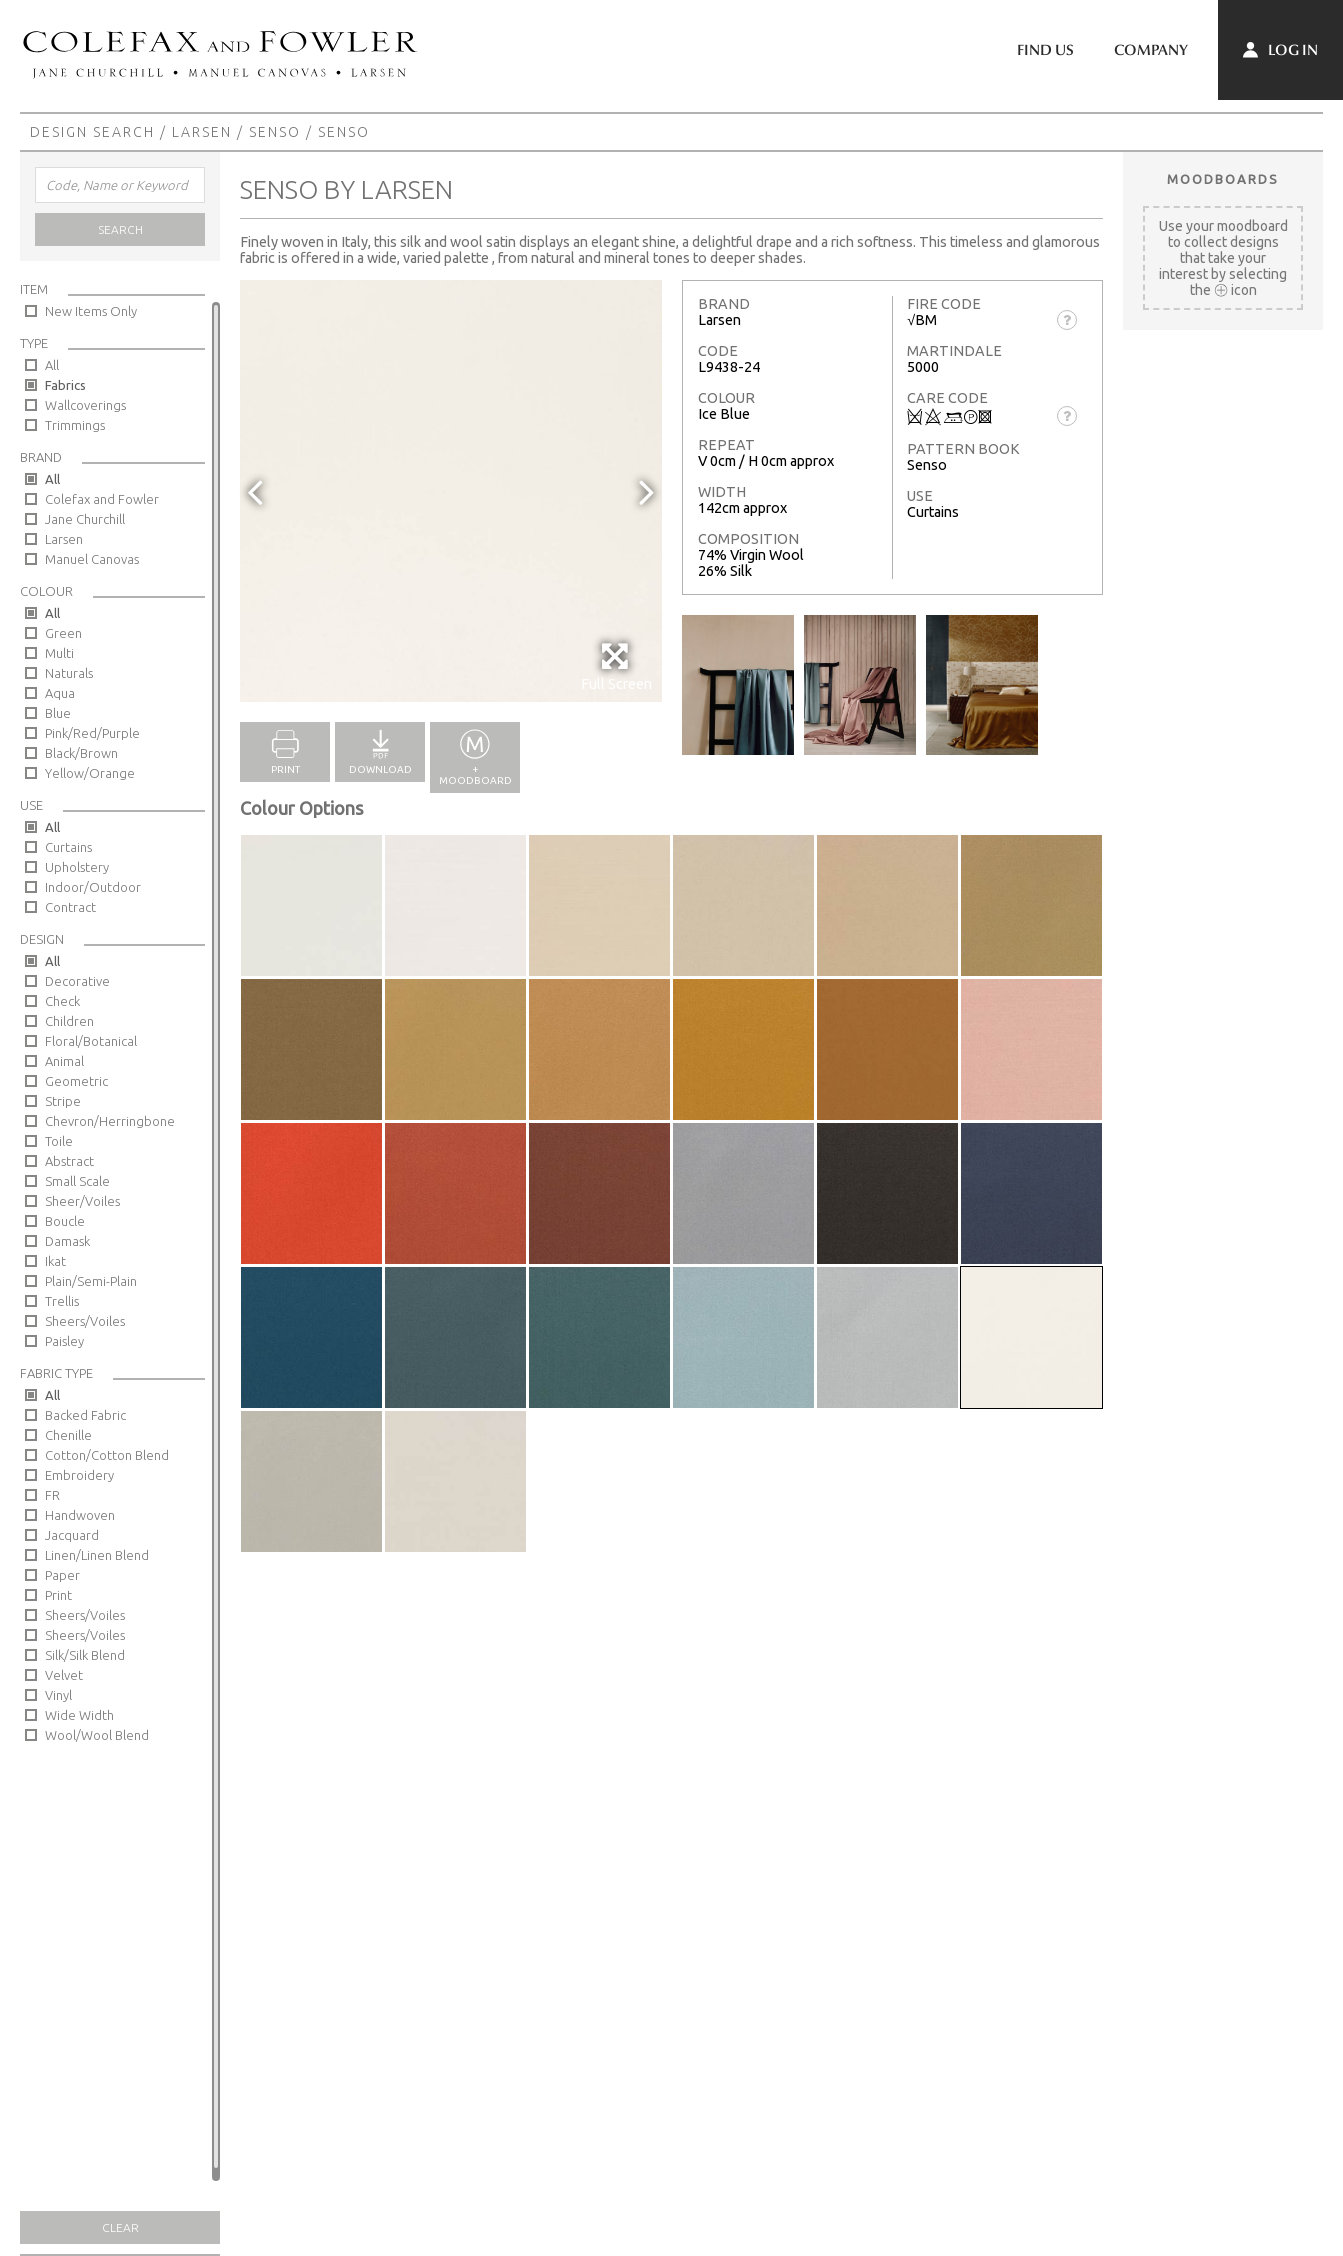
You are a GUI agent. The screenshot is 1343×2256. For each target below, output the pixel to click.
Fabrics (65, 385)
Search (120, 229)
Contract (70, 907)
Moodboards (1223, 179)
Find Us (1045, 50)
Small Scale (77, 1181)
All (52, 365)
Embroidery (79, 1475)
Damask (67, 1241)
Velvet (64, 1675)
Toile (59, 1141)
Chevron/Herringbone (110, 1121)
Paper (62, 1575)
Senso (275, 132)
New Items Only (91, 311)
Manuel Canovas (92, 559)
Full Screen (616, 666)
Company (1151, 50)
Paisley (64, 1341)
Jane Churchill (85, 519)
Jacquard (72, 1535)
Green (63, 633)
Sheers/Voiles (85, 1321)
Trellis (62, 1301)
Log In (1280, 50)
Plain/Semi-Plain (91, 1281)
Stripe (63, 1101)
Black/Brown (81, 753)
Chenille (68, 1435)
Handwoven (80, 1515)
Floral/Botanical (91, 1041)
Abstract (69, 1161)
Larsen (202, 132)
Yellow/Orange (90, 773)
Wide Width (79, 1715)
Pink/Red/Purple (92, 733)
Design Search (92, 132)
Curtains (68, 847)
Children (69, 1021)
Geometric (76, 1081)
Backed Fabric (85, 1415)
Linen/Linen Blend (97, 1555)
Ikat (55, 1261)
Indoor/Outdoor (93, 887)
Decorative (77, 981)
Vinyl (58, 1695)
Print (58, 1595)
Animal (64, 1061)
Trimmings (75, 425)
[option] (451, 491)
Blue (58, 713)
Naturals (69, 673)
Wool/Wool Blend (97, 1735)
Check (62, 1001)
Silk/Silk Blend (85, 1655)
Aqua (60, 693)
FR (52, 1495)
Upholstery (77, 867)
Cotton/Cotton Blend (107, 1455)
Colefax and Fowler (102, 499)
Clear (120, 2227)
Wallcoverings (85, 405)
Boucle (65, 1221)
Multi (59, 653)
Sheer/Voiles (82, 1201)
